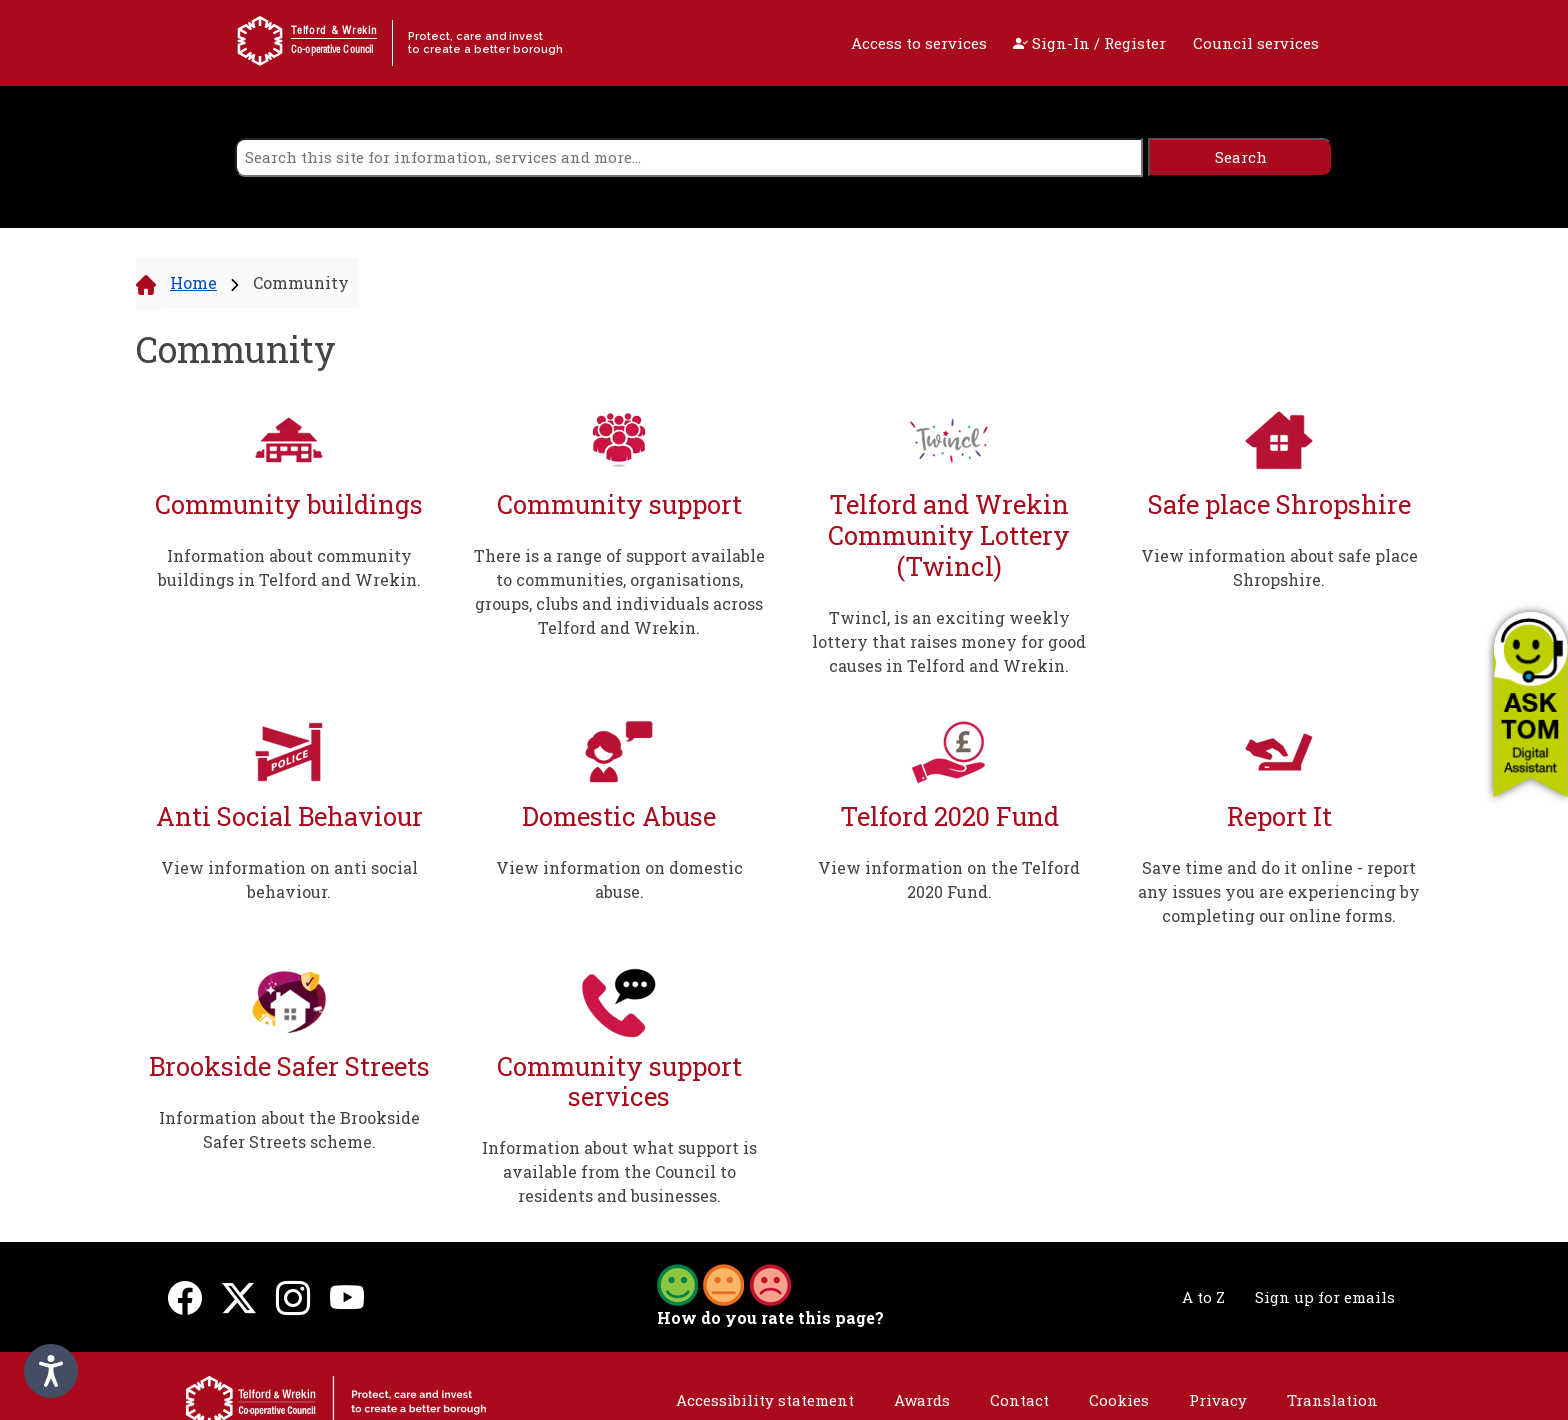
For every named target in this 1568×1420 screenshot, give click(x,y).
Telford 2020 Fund (949, 816)
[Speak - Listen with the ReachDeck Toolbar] (51, 1371)
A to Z (1203, 1297)
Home (193, 282)
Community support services (619, 1081)
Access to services (919, 43)
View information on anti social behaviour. (289, 879)
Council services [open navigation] (1256, 43)
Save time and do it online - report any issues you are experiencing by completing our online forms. (1279, 891)
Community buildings (289, 504)
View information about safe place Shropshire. (1279, 567)
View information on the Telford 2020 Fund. (949, 879)
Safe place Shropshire (1279, 504)
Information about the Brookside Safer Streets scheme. (289, 1129)
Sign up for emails (1325, 1297)
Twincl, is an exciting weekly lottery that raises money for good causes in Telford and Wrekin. (949, 641)
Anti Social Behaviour (289, 816)
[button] (1530, 704)
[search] (689, 157)
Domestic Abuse (619, 816)
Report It (1279, 816)
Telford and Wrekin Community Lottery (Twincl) (949, 535)
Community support (619, 504)
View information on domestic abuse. (619, 879)
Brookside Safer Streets (289, 1066)
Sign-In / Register (1089, 43)
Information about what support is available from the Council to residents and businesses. (619, 1171)
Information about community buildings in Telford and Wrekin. (289, 567)
